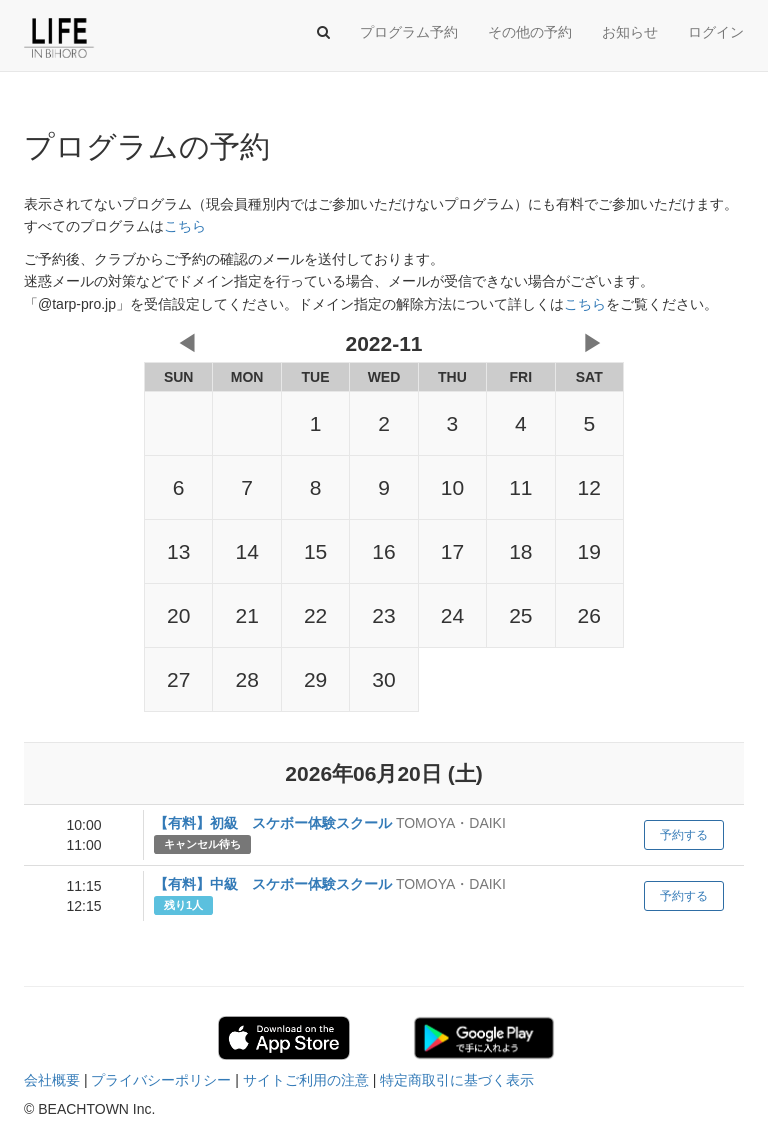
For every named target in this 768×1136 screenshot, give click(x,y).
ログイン (716, 32)
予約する (684, 835)
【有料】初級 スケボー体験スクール (273, 823)
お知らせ (630, 32)
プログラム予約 (409, 32)
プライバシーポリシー (161, 1080)
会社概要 (52, 1080)
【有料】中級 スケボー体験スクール (273, 884)
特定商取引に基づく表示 (457, 1080)
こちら (185, 226)
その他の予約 (530, 32)
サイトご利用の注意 (306, 1080)
